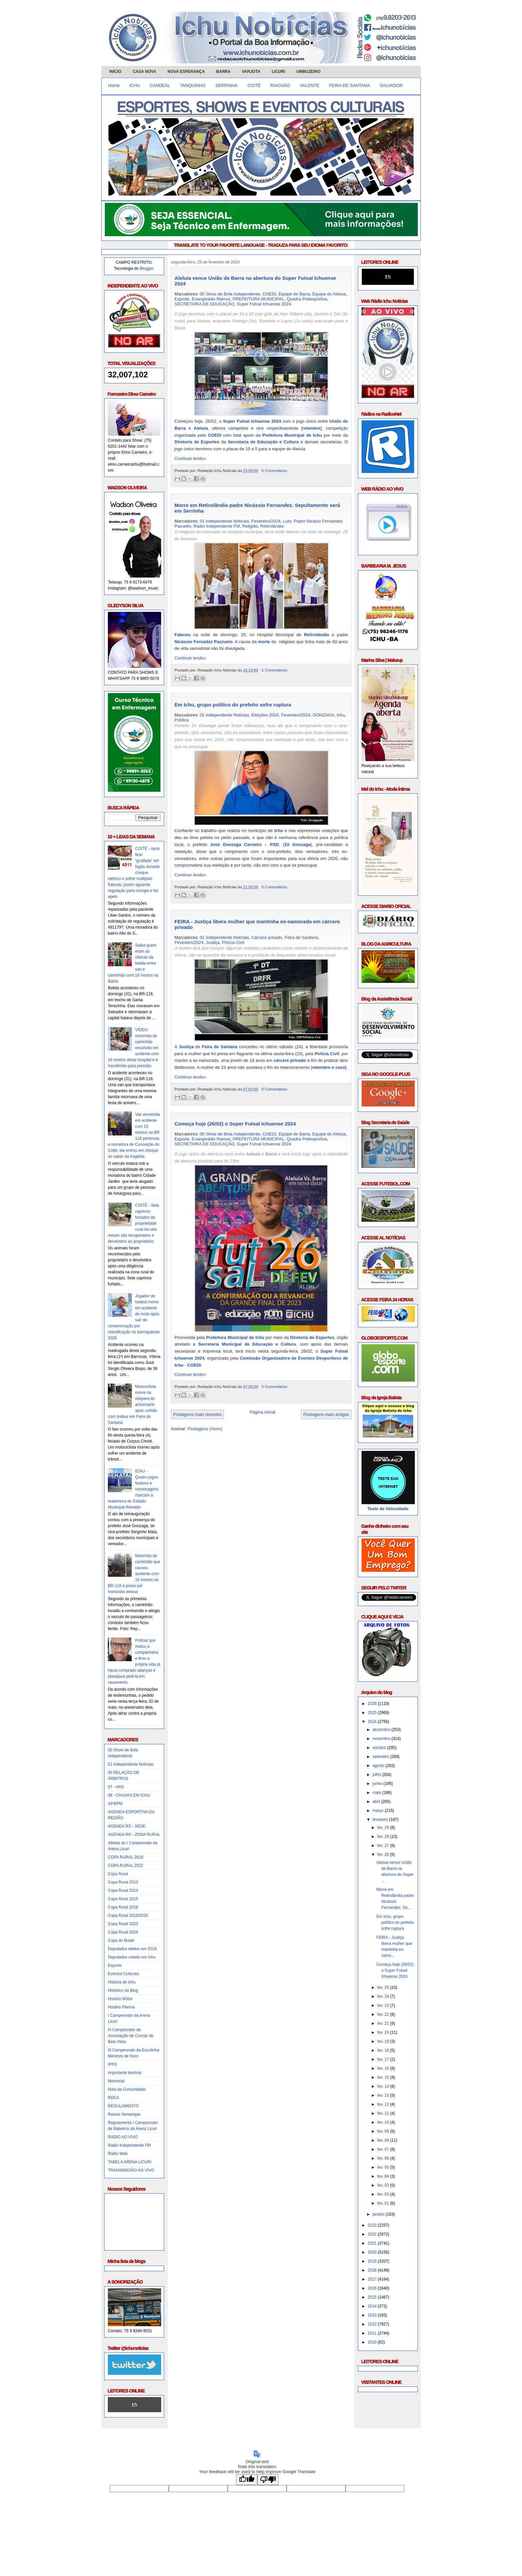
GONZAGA (323, 714)
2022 (373, 2234)
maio (377, 1792)
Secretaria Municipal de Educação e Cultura (247, 1344)
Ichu (341, 714)
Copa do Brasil (121, 1940)
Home (114, 85)
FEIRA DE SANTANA (349, 85)
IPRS (112, 2064)
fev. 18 (383, 2050)
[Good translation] (246, 2479)
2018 (373, 2270)
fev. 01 (383, 2203)
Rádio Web (118, 2153)
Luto (287, 521)
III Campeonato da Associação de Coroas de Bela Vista (130, 2035)
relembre (311, 428)
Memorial (116, 2081)
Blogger (146, 268)
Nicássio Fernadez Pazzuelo (203, 641)
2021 (373, 2243)
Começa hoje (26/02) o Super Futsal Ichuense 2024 (235, 1123)
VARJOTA (251, 71)
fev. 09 (383, 2131)
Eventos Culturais (123, 1973)
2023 (373, 2225)
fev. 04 (383, 2176)
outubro (380, 1747)
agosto (379, 1765)
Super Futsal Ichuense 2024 (264, 303)
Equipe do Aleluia (329, 293)
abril (377, 1801)
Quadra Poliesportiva (307, 298)
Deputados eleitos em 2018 (132, 1948)
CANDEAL (160, 85)
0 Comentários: (275, 470)
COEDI (269, 293)
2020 (373, 2252)
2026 (373, 1703)
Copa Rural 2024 (123, 1932)
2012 (373, 2324)
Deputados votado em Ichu (131, 1957)
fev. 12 (383, 2104)
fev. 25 (383, 1987)
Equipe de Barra (294, 293)
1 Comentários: (275, 670)
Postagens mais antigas (326, 1414)
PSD (274, 844)
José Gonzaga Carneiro (236, 844)
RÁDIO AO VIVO (123, 2137)
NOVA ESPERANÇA (186, 71)
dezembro (382, 1729)
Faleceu (182, 634)
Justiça (212, 942)
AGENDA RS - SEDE (126, 1826)
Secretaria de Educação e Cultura (263, 441)
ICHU (135, 85)
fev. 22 (383, 2014)
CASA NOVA (144, 71)
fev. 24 (383, 1996)
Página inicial (262, 1412)
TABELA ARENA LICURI (129, 2162)
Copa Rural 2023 (123, 1924)
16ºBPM (115, 1803)
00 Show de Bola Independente (230, 293)
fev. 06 (383, 2158)
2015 (373, 2297)
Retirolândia (271, 526)
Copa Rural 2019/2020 (128, 1915)
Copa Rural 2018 (123, 1907)
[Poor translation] (268, 2479)
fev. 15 (383, 2077)
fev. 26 (383, 1854)
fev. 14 (383, 2086)
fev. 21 (383, 2023)
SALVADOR (391, 85)
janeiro (379, 2214)
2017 (373, 2279)
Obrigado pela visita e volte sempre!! (148, 2438)
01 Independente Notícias (130, 1764)
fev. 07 (383, 2149)
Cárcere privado (266, 937)
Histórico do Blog (123, 1990)
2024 (373, 1721)
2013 (373, 2315)
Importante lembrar (124, 2072)
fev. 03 (383, 2185)
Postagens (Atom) (205, 1428)
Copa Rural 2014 (123, 1890)
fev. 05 (383, 2167)
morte (264, 641)
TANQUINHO (192, 85)
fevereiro (381, 1819)
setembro (381, 1756)
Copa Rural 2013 (123, 1882)
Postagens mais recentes (197, 1414)
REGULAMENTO (123, 2106)
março (379, 1810)
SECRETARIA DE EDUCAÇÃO (204, 303)
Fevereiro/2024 (265, 521)
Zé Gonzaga (297, 844)
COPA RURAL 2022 (125, 1865)
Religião (250, 526)
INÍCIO (115, 71)
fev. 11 (383, 2113)
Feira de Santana (301, 937)
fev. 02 (383, 2194)
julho (377, 1774)
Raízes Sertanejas (124, 2114)
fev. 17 (383, 2059)
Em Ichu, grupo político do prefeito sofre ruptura (232, 704)
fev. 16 (383, 2068)
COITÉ (254, 85)
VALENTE (309, 85)
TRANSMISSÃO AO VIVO (131, 2170)
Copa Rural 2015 (123, 1899)
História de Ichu (121, 1982)
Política (181, 719)
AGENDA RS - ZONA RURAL (134, 1834)
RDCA (113, 2097)
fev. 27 (383, 1845)
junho (378, 1783)
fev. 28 (383, 1836)
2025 (373, 1712)
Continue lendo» (190, 458)
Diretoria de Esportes (196, 441)
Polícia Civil (233, 942)
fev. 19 (383, 2041)
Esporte (115, 1965)
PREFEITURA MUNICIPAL (258, 298)
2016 (373, 2288)
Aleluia (201, 428)
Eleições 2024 (265, 714)
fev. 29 (383, 1827)
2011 (373, 2333)
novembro (382, 1738)
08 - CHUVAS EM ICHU (129, 1795)
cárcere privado (290, 1060)
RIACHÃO (280, 85)
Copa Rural (118, 1874)
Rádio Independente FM (129, 2145)
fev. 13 (383, 2095)
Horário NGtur (120, 1998)
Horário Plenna (121, 2007)
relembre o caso (328, 1067)
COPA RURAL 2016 (125, 1857)
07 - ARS (116, 1787)
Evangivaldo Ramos (211, 298)
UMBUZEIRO (308, 71)
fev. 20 (383, 2032)
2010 (373, 2342)
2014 (373, 2306)
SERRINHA (226, 85)
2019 (373, 2261)
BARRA (223, 71)
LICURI (278, 71)
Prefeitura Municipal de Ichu (292, 435)
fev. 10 (383, 2122)
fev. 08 (383, 2140)
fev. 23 (383, 2005)
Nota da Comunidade (126, 2089)
